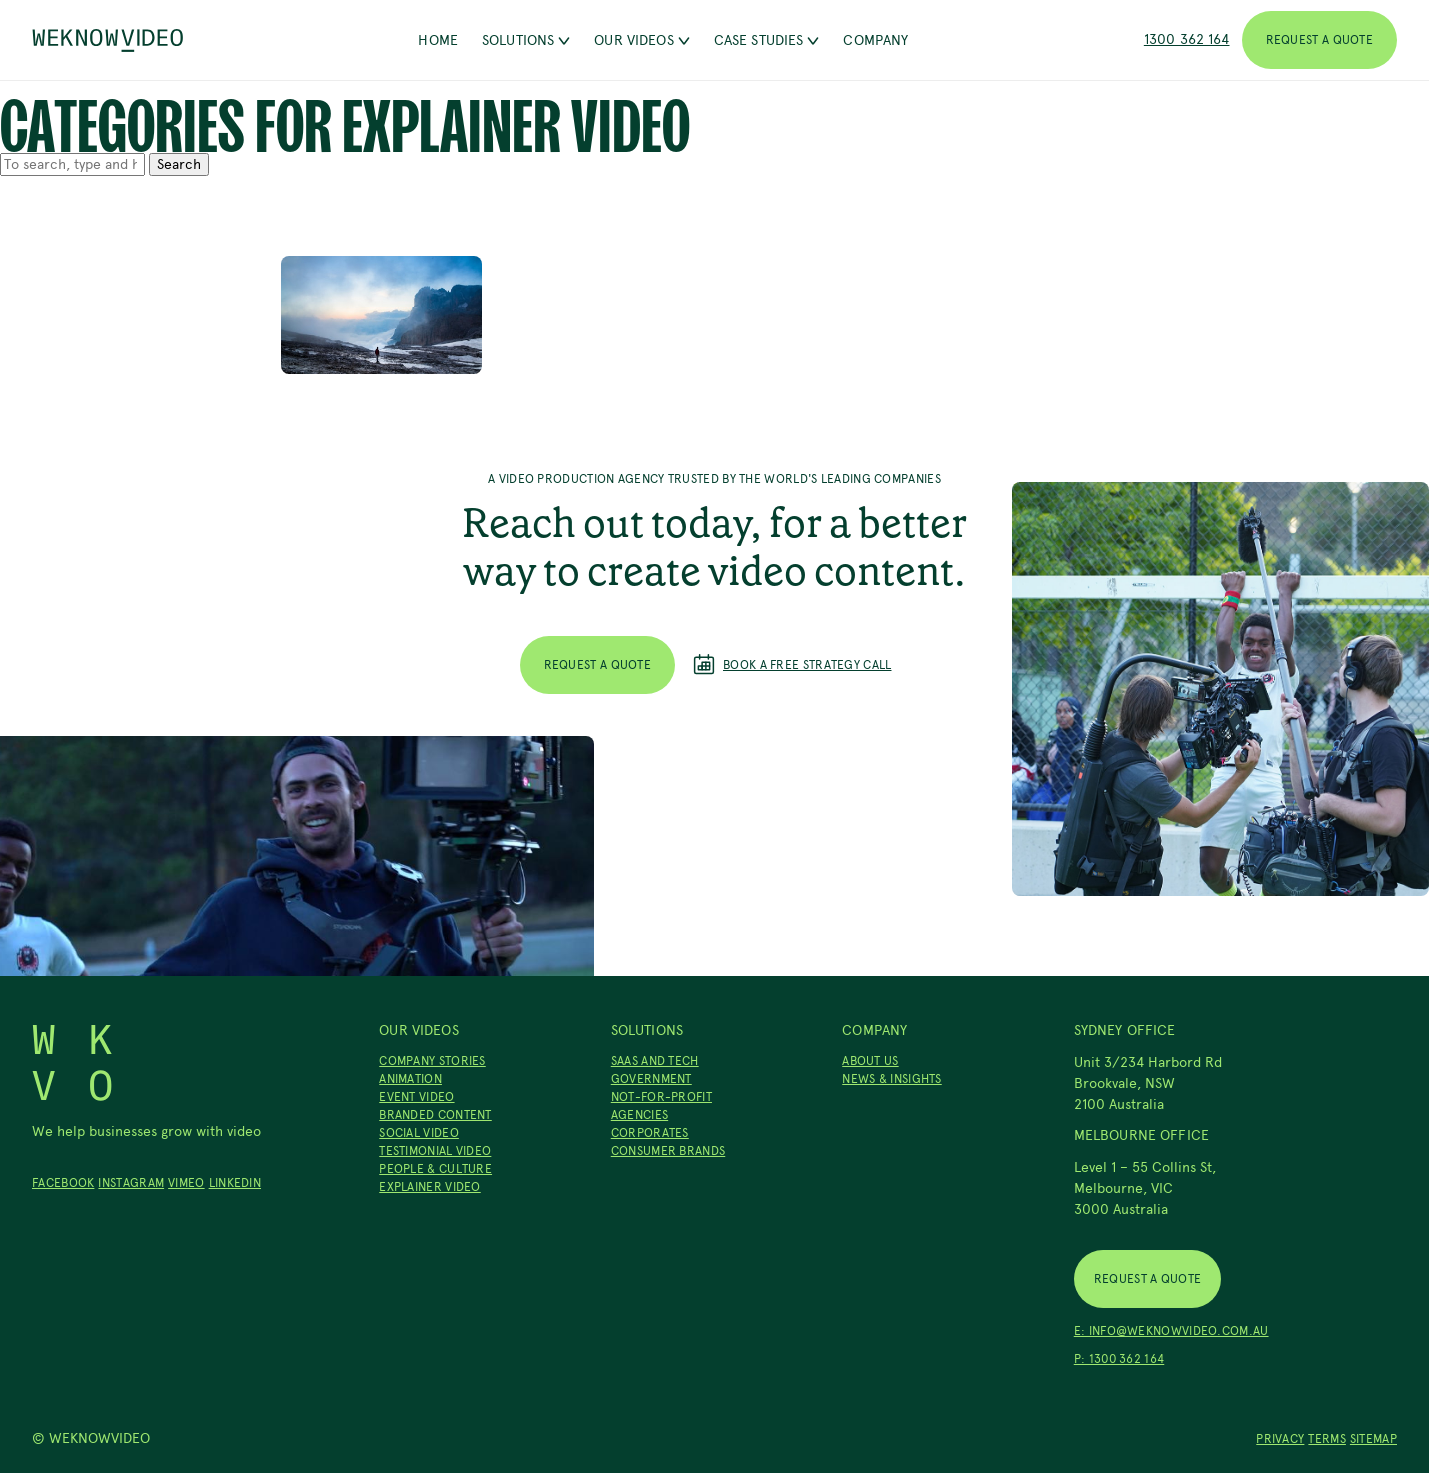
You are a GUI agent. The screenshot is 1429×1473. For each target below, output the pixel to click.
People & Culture (435, 1169)
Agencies (639, 1115)
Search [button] (179, 164)
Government (651, 1079)
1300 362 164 (1187, 39)
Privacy (1280, 1439)
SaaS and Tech (655, 1061)
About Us (870, 1061)
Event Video (416, 1097)
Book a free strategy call (792, 665)
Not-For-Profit (661, 1097)
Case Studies (767, 40)
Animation (410, 1079)
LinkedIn (235, 1183)
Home (438, 40)
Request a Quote (1320, 40)
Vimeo (186, 1183)
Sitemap (1373, 1439)
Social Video (419, 1133)
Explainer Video (430, 1187)
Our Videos (641, 40)
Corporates (650, 1133)
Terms (1327, 1439)
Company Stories (432, 1061)
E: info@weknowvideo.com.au (1171, 1331)
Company (875, 40)
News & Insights (892, 1079)
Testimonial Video (435, 1151)
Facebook (63, 1183)
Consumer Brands (668, 1151)
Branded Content (435, 1115)
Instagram (131, 1183)
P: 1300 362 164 (1119, 1359)
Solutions (526, 40)
